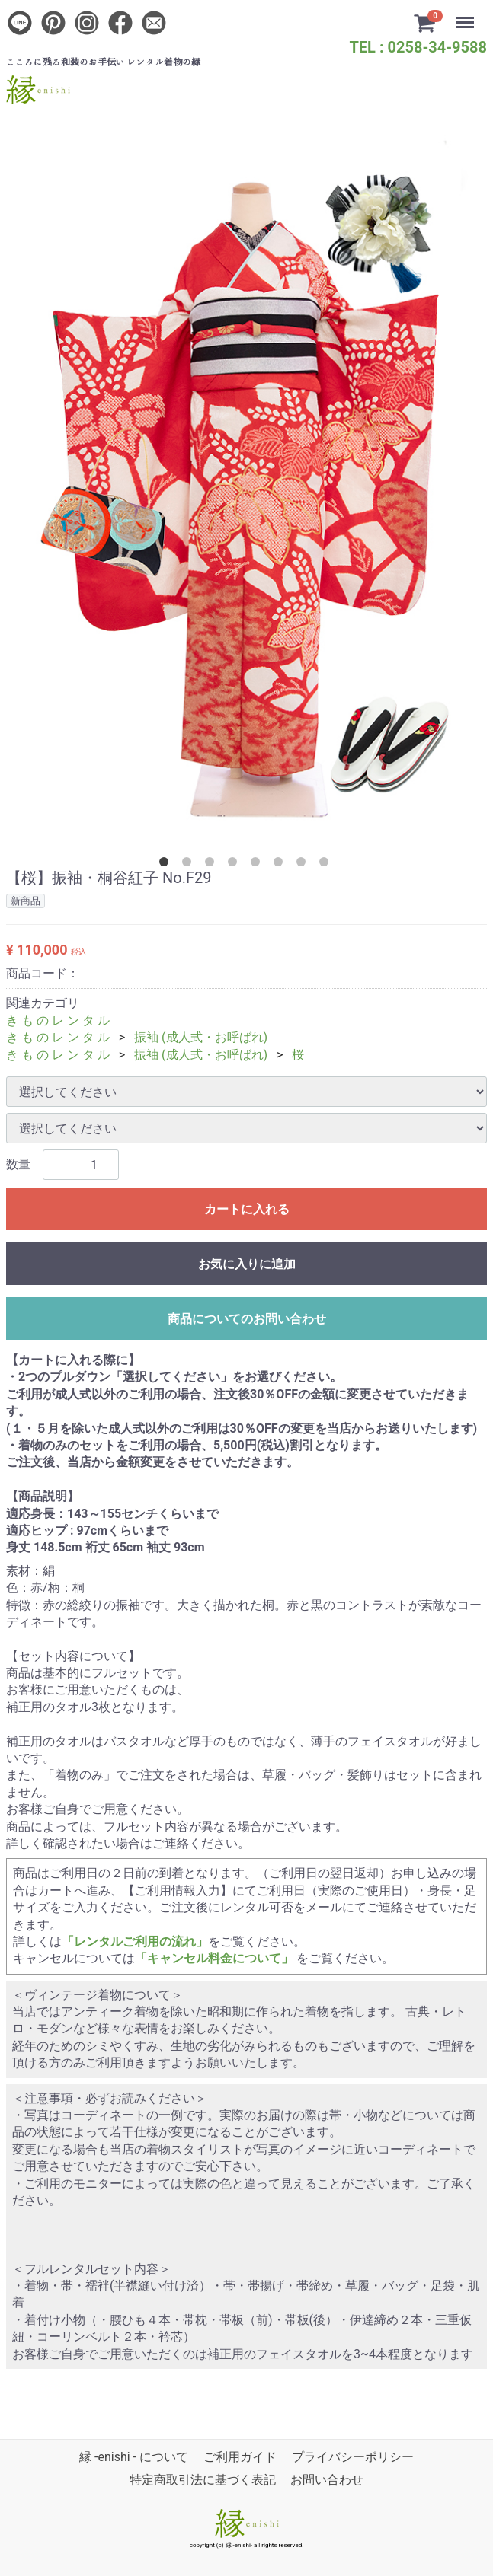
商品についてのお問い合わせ (247, 1319)
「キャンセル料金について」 (214, 1958)
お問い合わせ (326, 2479)
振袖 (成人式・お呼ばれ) (200, 1037)
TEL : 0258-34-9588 (418, 47)
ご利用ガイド (240, 2457)
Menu (466, 15)
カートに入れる (247, 1209)
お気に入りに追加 (247, 1264)
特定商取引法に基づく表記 (203, 2479)
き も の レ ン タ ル (58, 1020)
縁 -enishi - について (133, 2457)
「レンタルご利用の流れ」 (135, 1941)
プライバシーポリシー (353, 2457)
